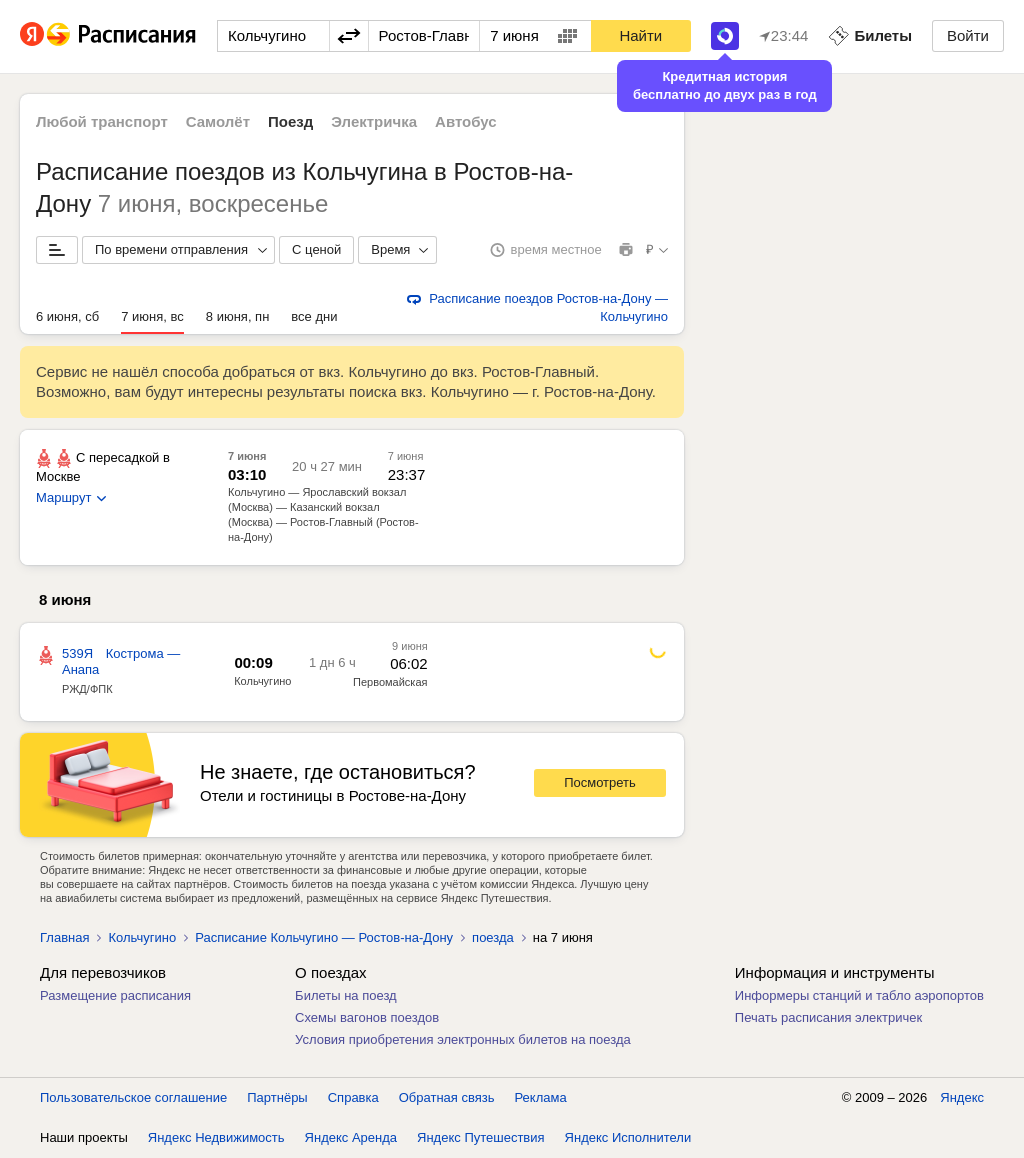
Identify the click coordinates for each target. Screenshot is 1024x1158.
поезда (493, 937)
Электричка (374, 121)
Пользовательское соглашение (133, 1097)
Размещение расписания (115, 995)
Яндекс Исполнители (628, 1137)
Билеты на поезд (346, 995)
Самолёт (218, 121)
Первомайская (390, 682)
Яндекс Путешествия (481, 1137)
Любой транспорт (102, 121)
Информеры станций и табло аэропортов (859, 995)
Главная (64, 937)
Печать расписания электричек (828, 1017)
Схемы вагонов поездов (367, 1017)
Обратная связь (447, 1097)
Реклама (541, 1097)
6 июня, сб (67, 316)
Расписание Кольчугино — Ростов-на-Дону (324, 937)
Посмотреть (600, 782)
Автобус (466, 121)
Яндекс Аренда (351, 1137)
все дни (314, 316)
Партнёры (277, 1097)
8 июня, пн (238, 316)
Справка (353, 1097)
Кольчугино (262, 681)
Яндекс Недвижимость (216, 1137)
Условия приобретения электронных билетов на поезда (463, 1039)
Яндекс (962, 1097)
